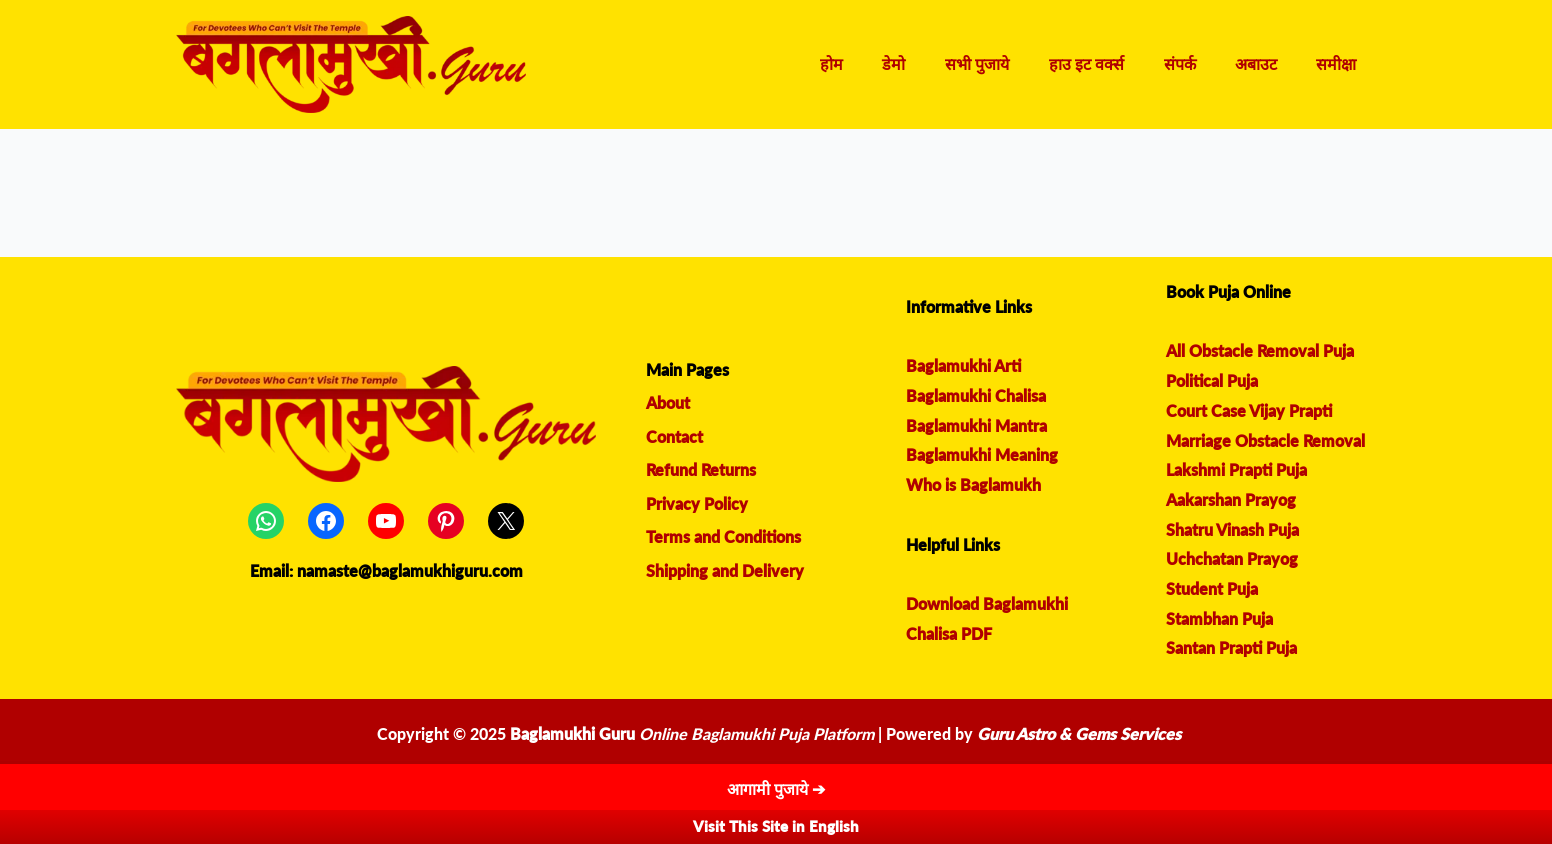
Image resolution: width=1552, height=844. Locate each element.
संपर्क (1198, 64)
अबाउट (1267, 64)
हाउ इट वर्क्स (1112, 64)
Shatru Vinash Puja (1232, 529)
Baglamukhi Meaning (982, 454)
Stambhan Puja (1219, 618)
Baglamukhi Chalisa (976, 395)
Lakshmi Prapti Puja (1236, 469)
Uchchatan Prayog (1232, 558)
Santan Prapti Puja (1231, 647)
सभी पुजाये (1010, 64)
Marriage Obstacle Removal (1265, 440)
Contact (674, 436)
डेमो (934, 64)
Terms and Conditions (723, 537)
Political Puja (1212, 380)
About (668, 402)
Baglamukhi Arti (963, 365)
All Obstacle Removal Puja (1260, 350)
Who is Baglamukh (973, 484)
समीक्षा (1340, 64)
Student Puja (1212, 588)
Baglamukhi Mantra (976, 425)
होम (879, 64)
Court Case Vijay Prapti (1249, 410)
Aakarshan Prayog (1231, 499)
